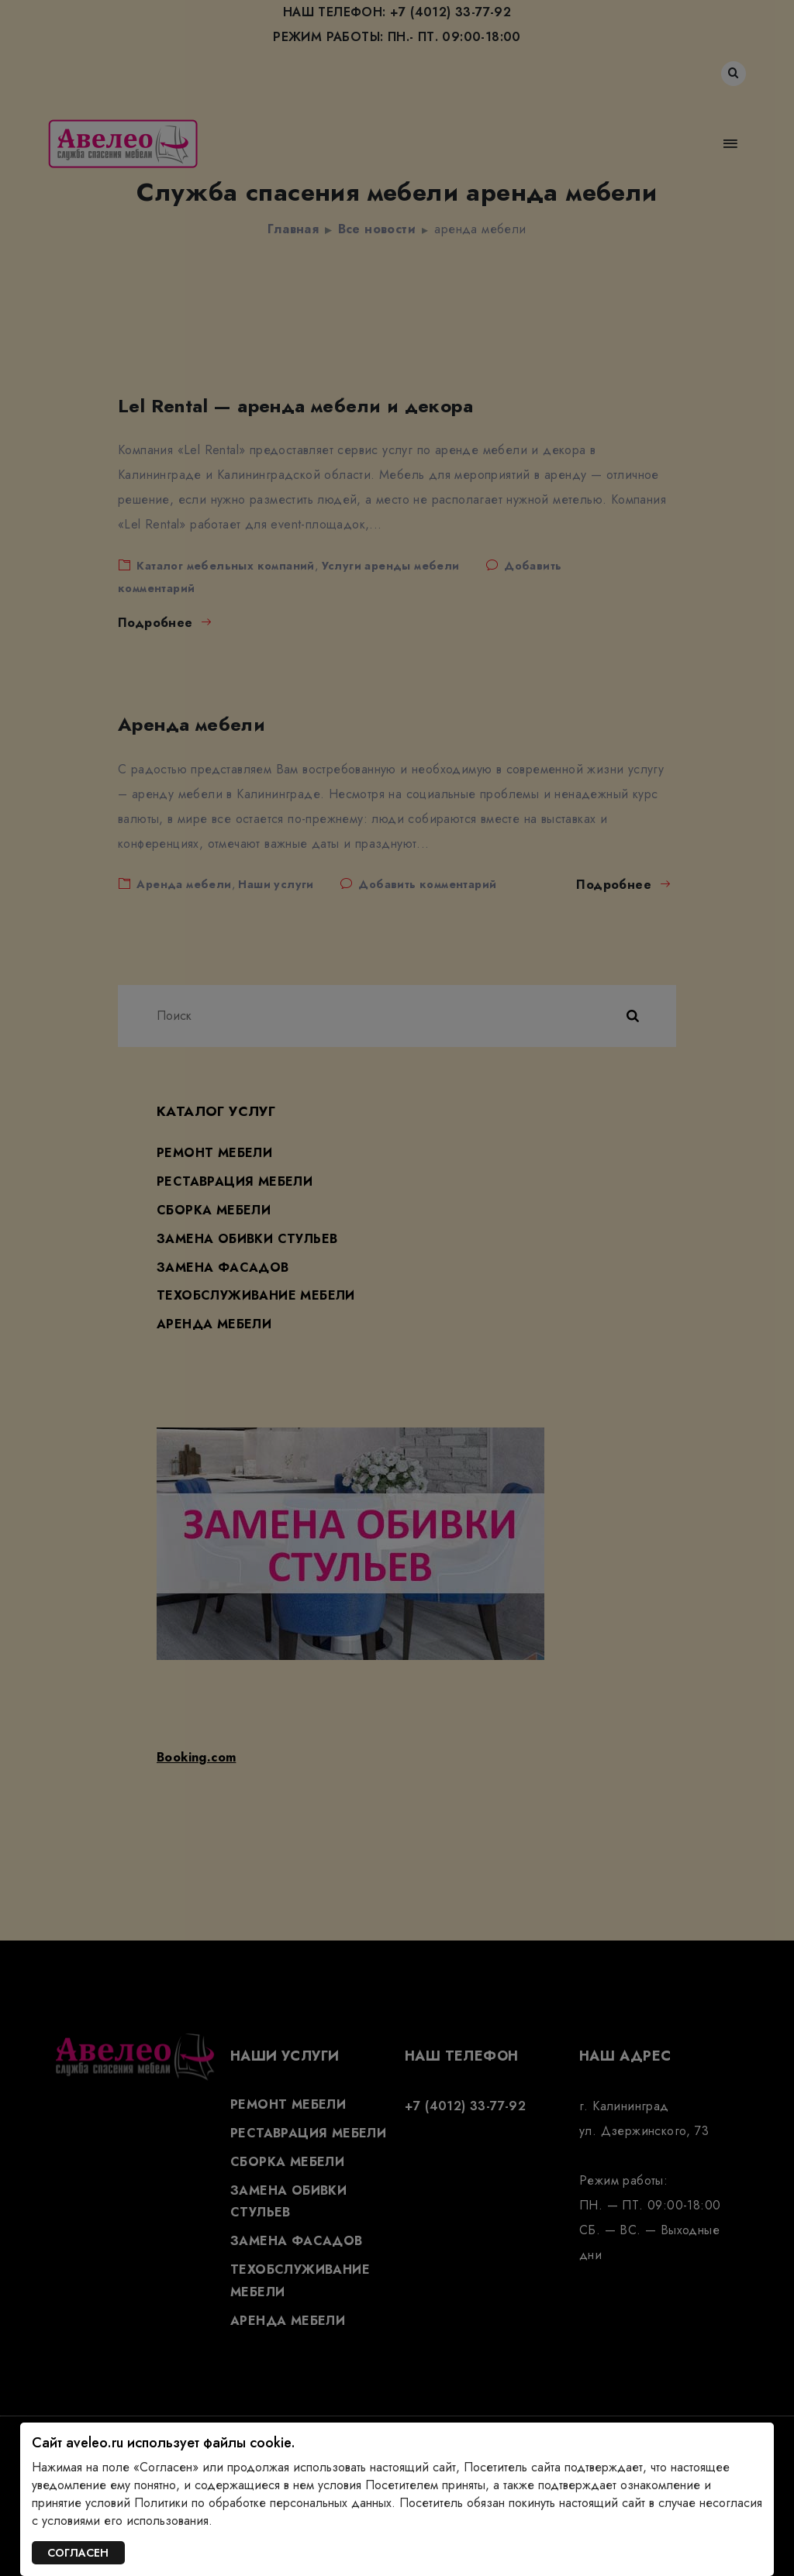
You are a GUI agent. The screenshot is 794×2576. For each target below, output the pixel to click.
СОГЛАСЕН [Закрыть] (78, 2553)
